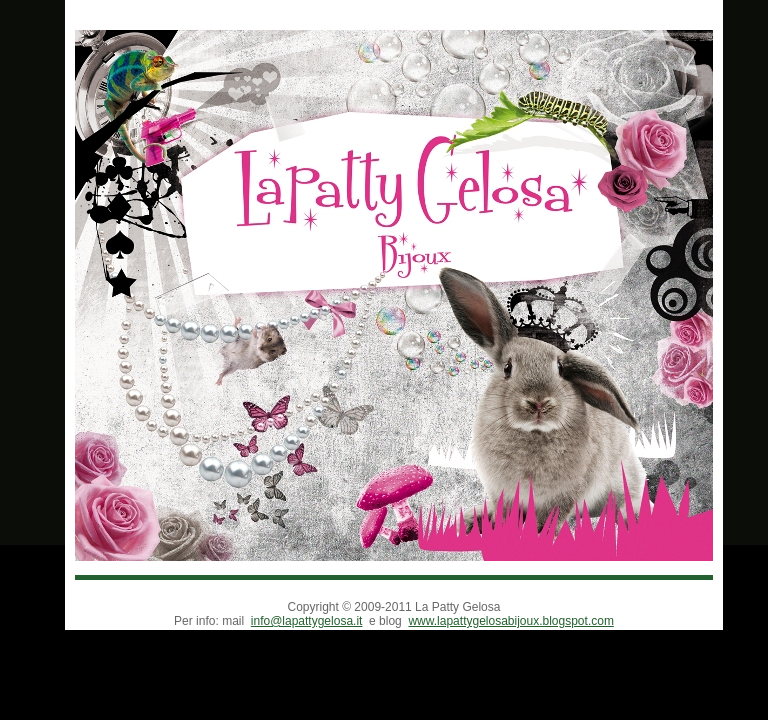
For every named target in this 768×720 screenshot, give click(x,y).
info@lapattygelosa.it (307, 621)
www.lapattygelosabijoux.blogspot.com (510, 621)
